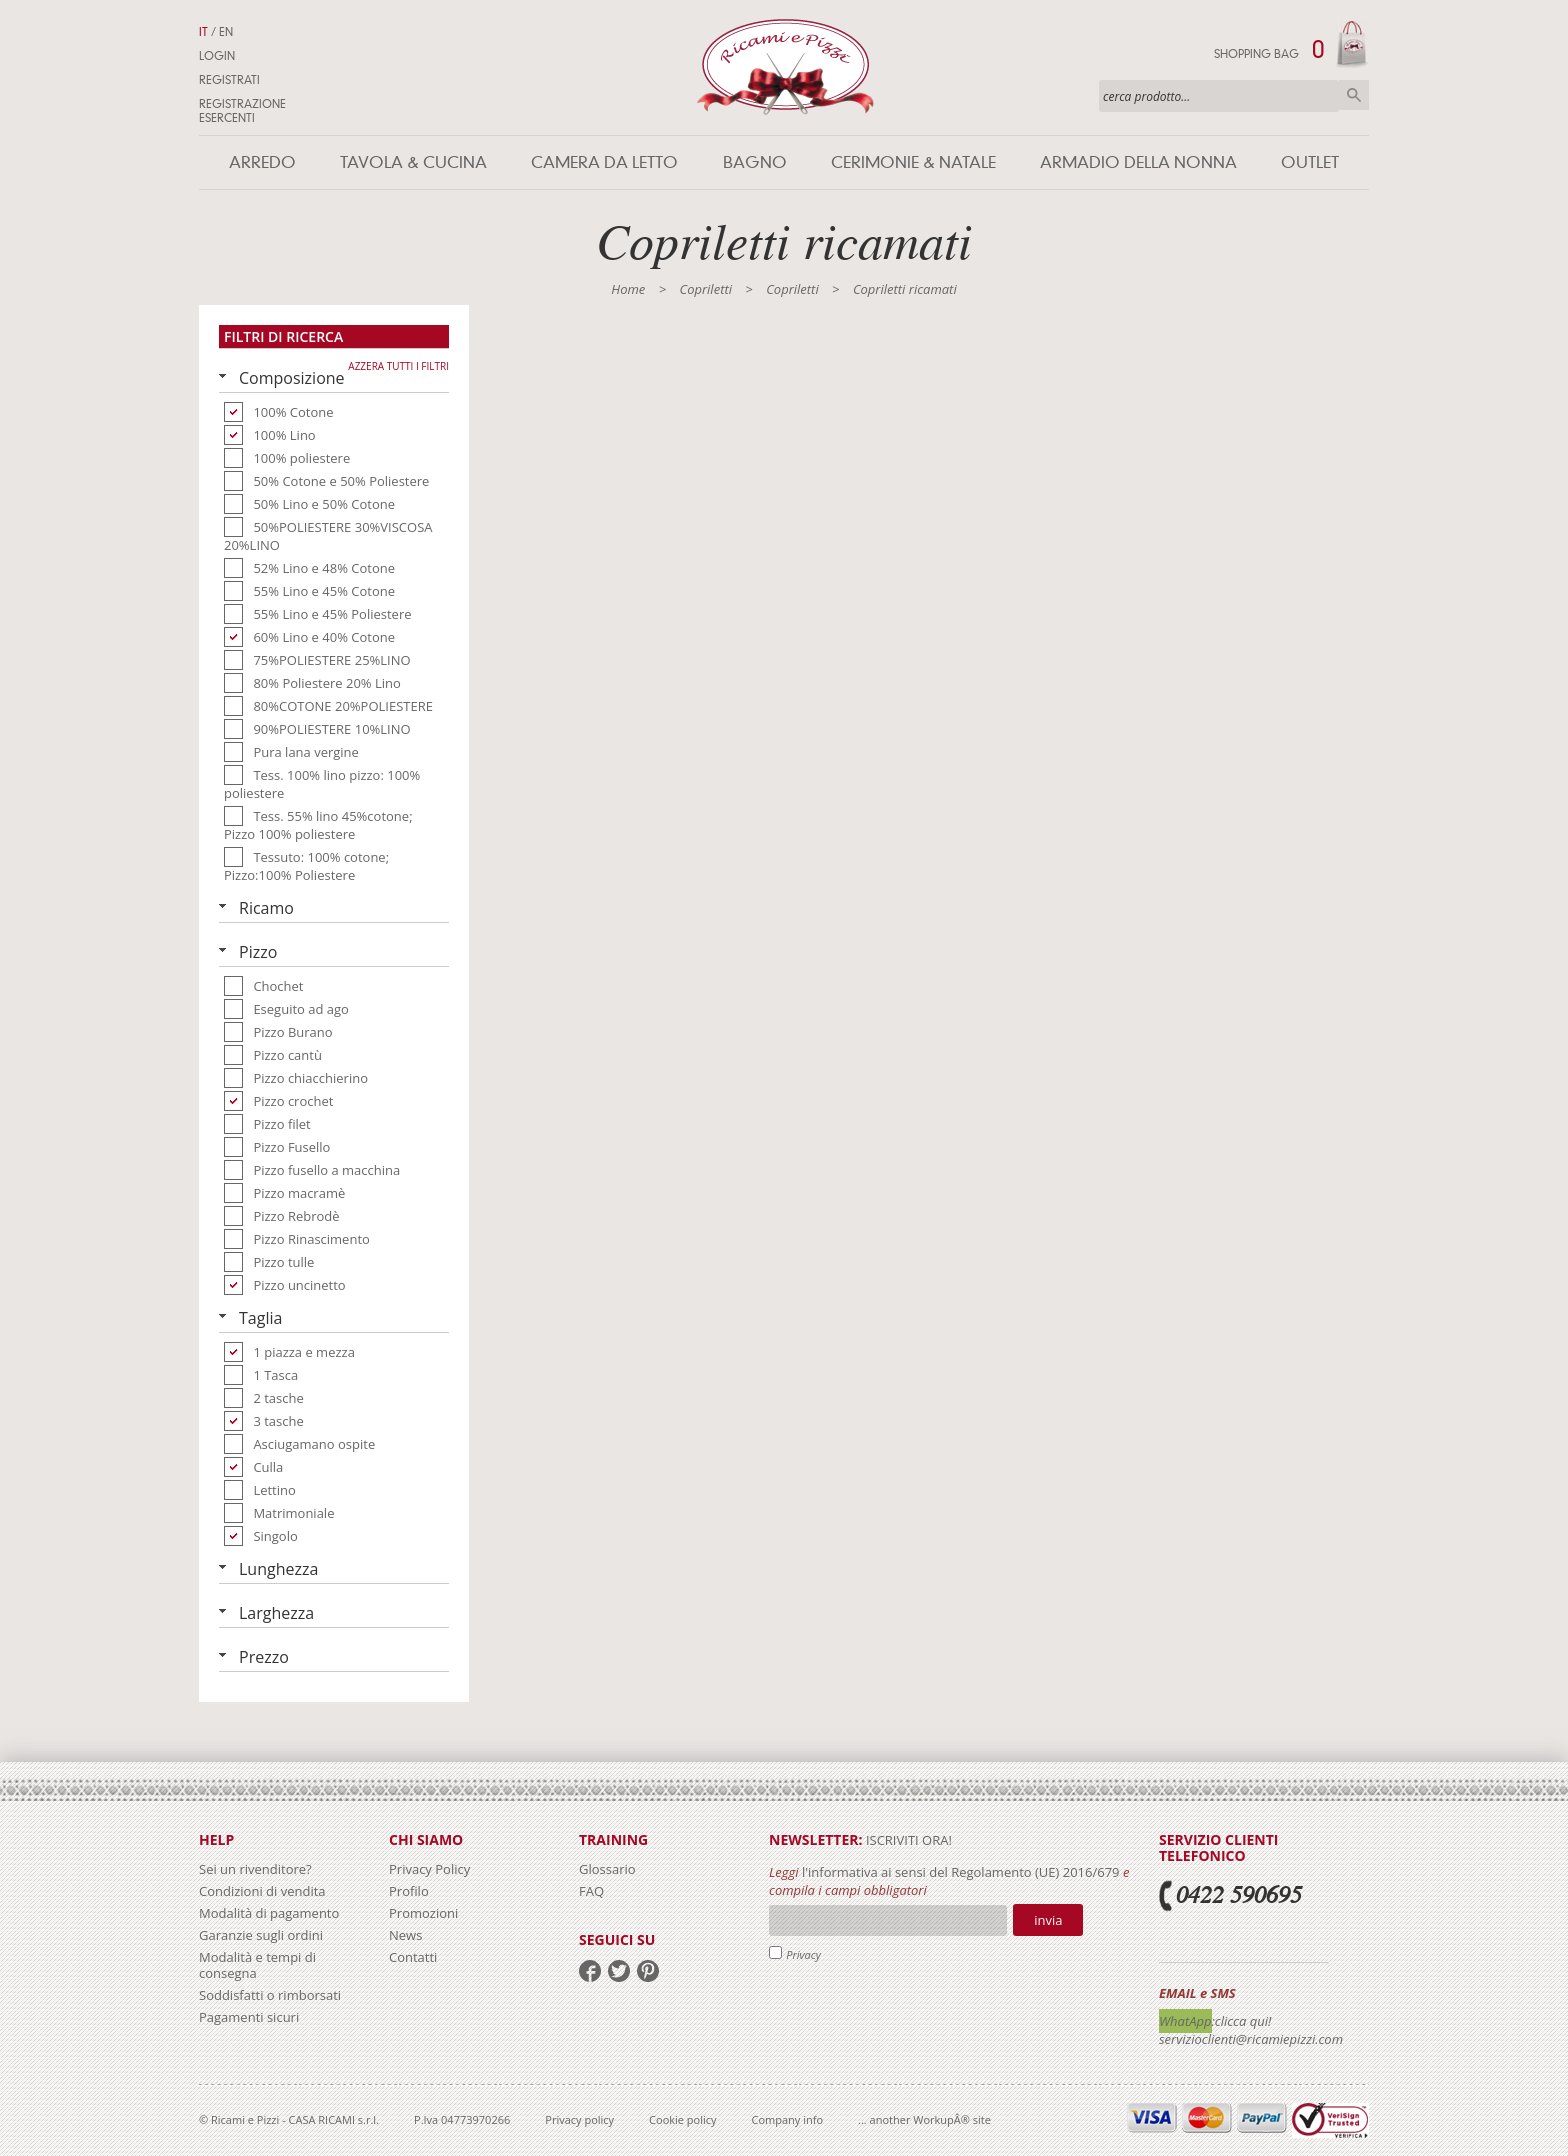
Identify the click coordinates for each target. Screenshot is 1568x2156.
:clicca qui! (1242, 2021)
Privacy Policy (429, 1869)
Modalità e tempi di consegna (257, 1965)
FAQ (591, 1891)
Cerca (1354, 95)
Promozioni (423, 1913)
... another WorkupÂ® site (924, 2119)
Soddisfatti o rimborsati (270, 1995)
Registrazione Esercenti (242, 111)
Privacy (803, 1954)
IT (203, 32)
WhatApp (1185, 2021)
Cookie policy (682, 2119)
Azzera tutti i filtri (398, 366)
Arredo (262, 162)
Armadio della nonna (1138, 162)
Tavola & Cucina (413, 162)
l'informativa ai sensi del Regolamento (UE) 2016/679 (961, 1872)
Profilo (409, 1891)
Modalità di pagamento (269, 1913)
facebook (590, 1971)
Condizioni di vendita (262, 1891)
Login (217, 56)
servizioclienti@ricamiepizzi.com (1251, 2039)
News (405, 1935)
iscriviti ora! (907, 1840)
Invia (1048, 1920)
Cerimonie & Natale (913, 162)
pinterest (648, 1971)
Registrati (229, 80)
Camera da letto (604, 162)
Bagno (755, 162)
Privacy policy (579, 2119)
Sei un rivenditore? (255, 1869)
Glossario (607, 1869)
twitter (619, 1971)
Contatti (413, 1957)
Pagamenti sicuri (249, 2017)
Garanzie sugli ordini (261, 1935)
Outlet (1310, 162)
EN (226, 32)
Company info (788, 2119)
